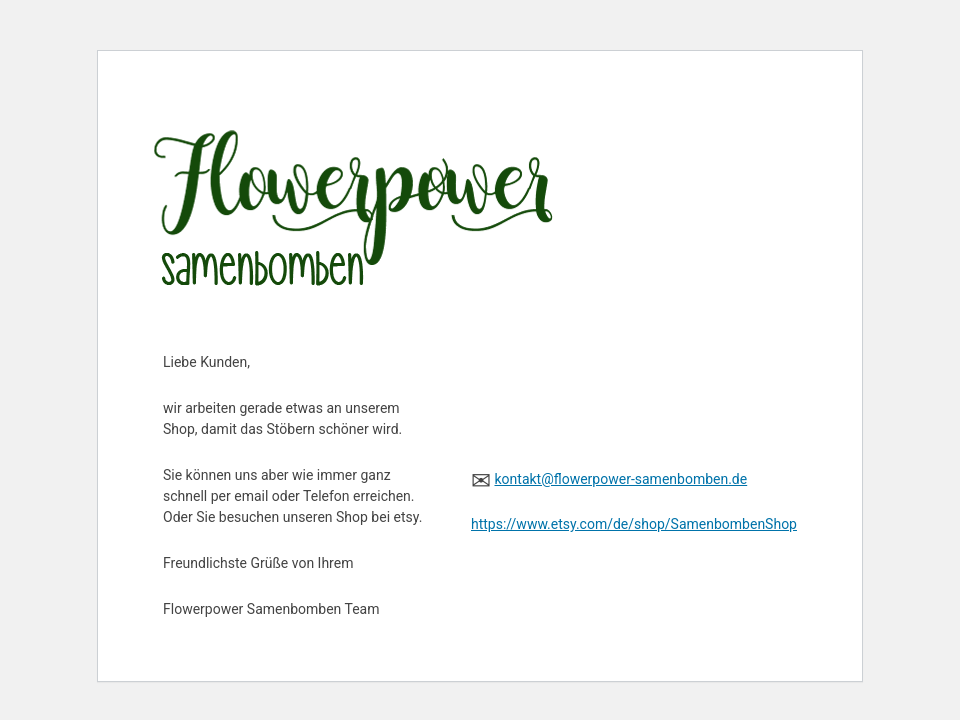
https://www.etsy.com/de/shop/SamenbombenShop (634, 524)
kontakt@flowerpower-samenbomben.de (620, 479)
